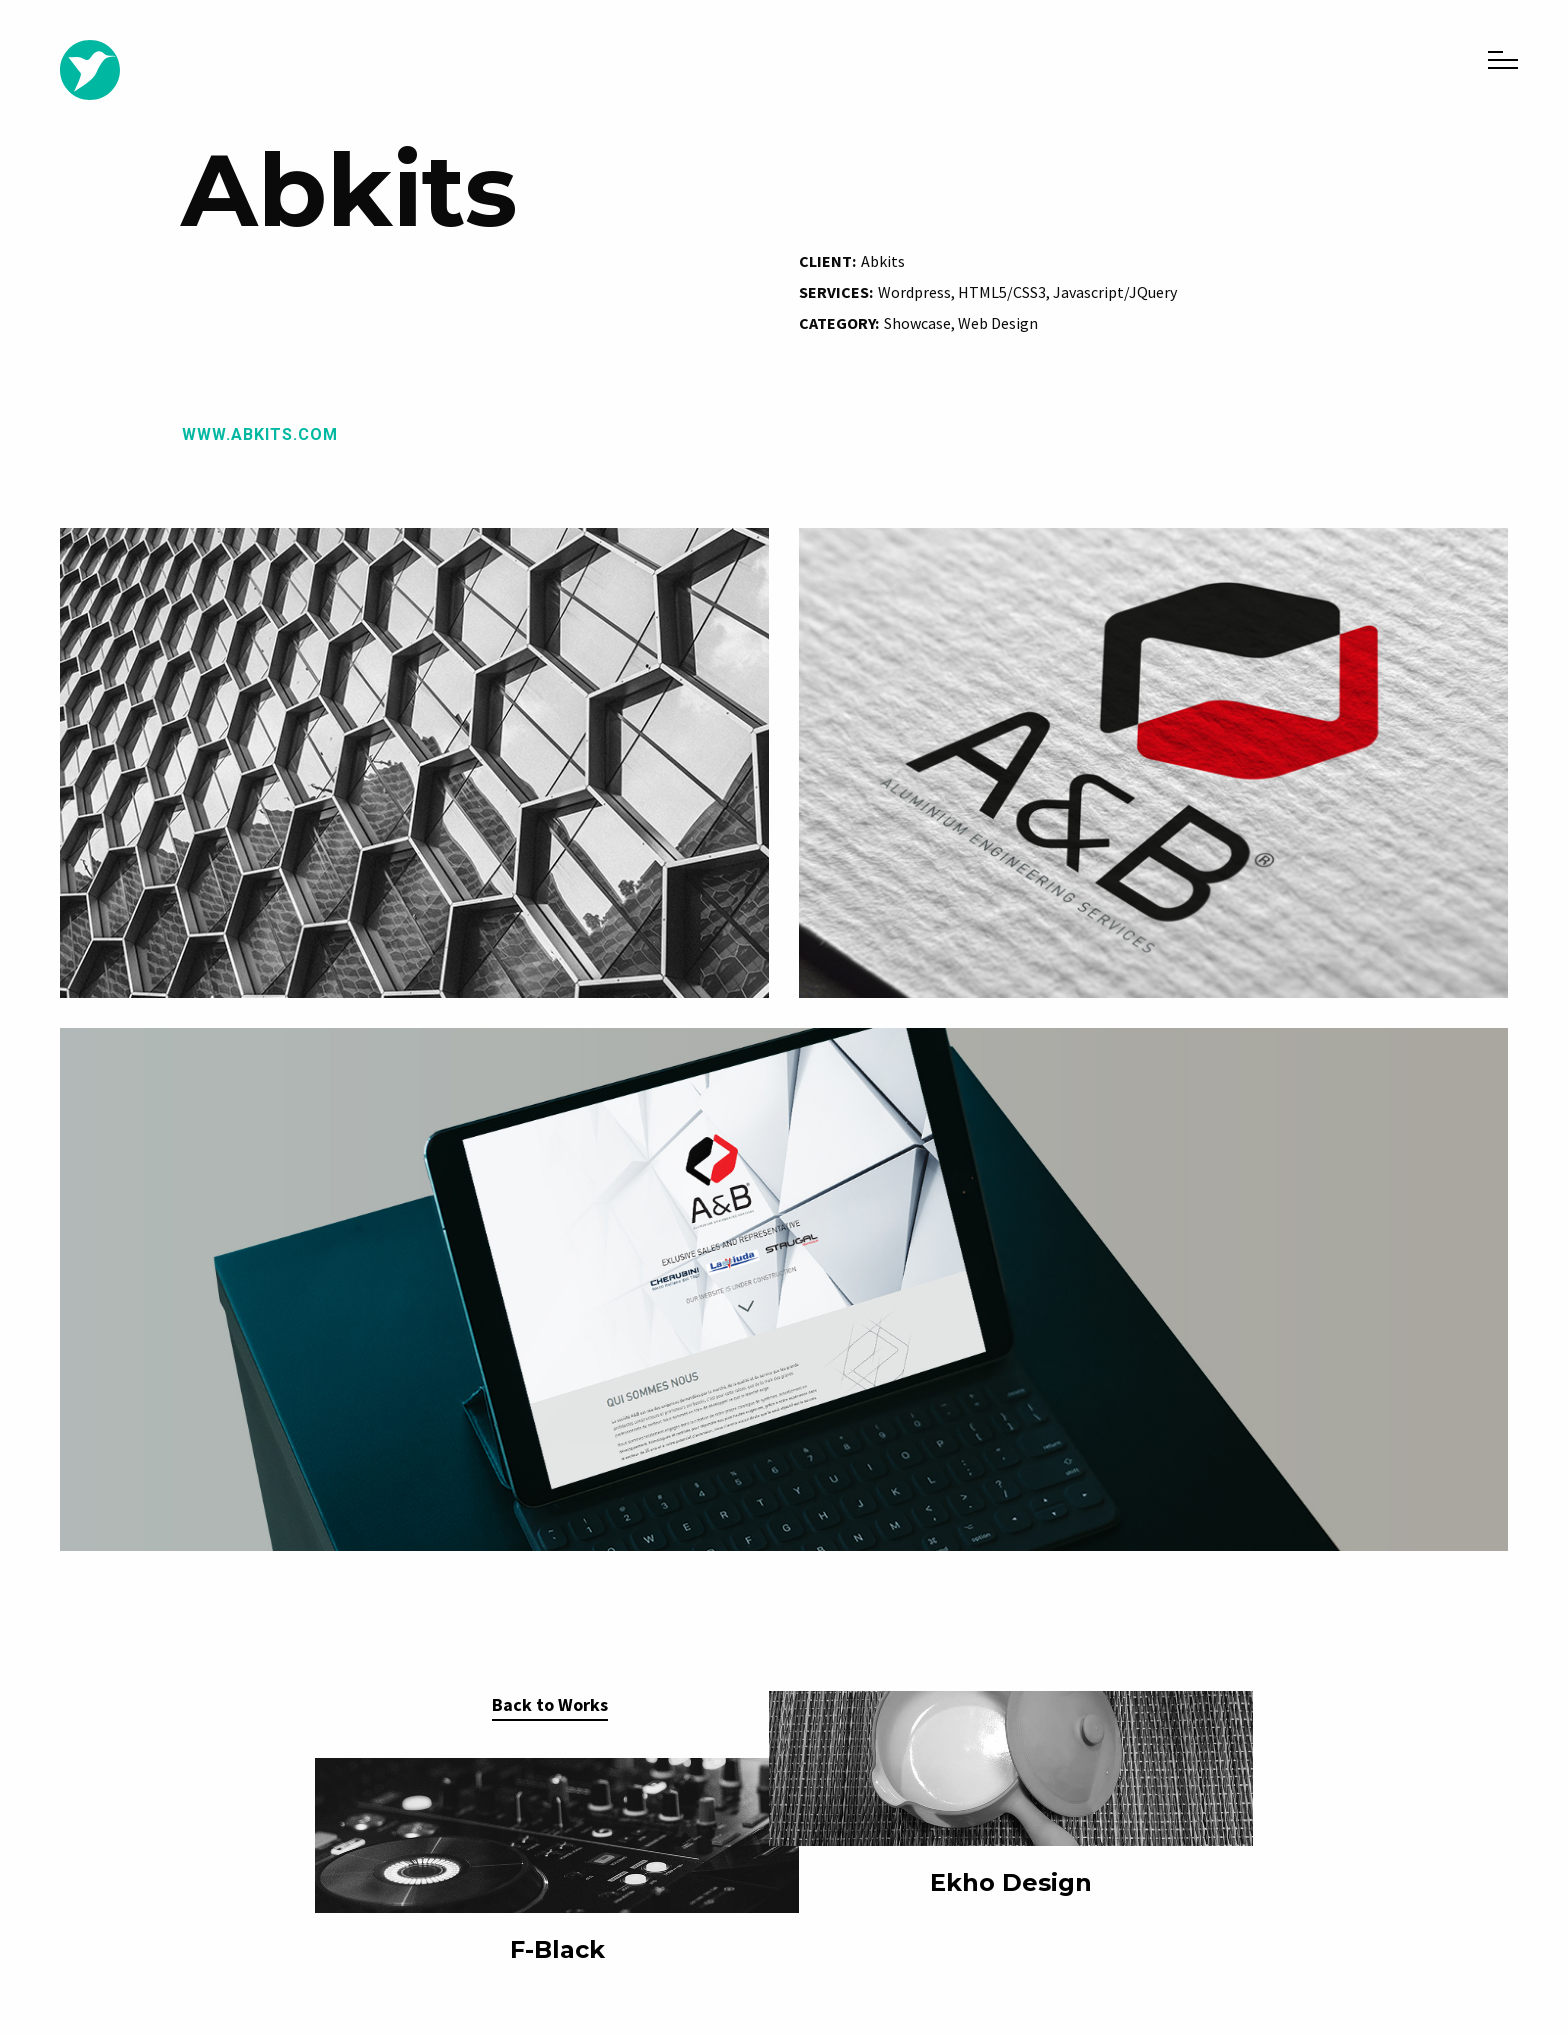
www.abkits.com (260, 434)
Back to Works (550, 1704)
